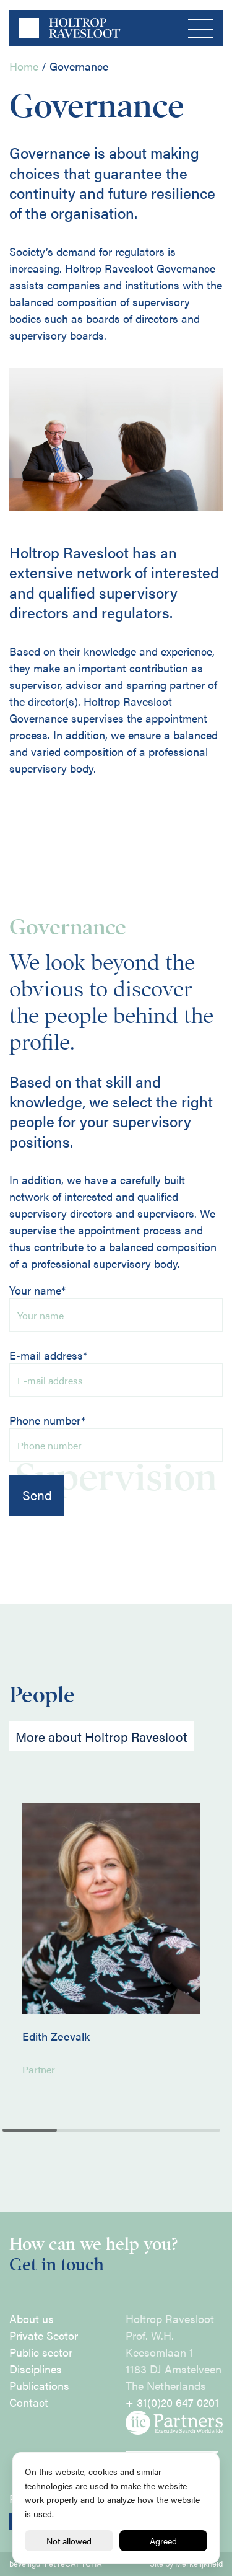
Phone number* (116, 1437)
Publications (39, 2385)
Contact (28, 2402)
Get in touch (56, 2264)
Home (23, 66)
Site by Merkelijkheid (186, 2563)
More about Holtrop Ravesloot (101, 1737)
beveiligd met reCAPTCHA (55, 2563)
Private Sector (43, 2335)
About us (31, 2318)
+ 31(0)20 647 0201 (172, 2402)
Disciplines (35, 2368)
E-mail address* (116, 1372)
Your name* (116, 1307)
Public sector (40, 2352)
